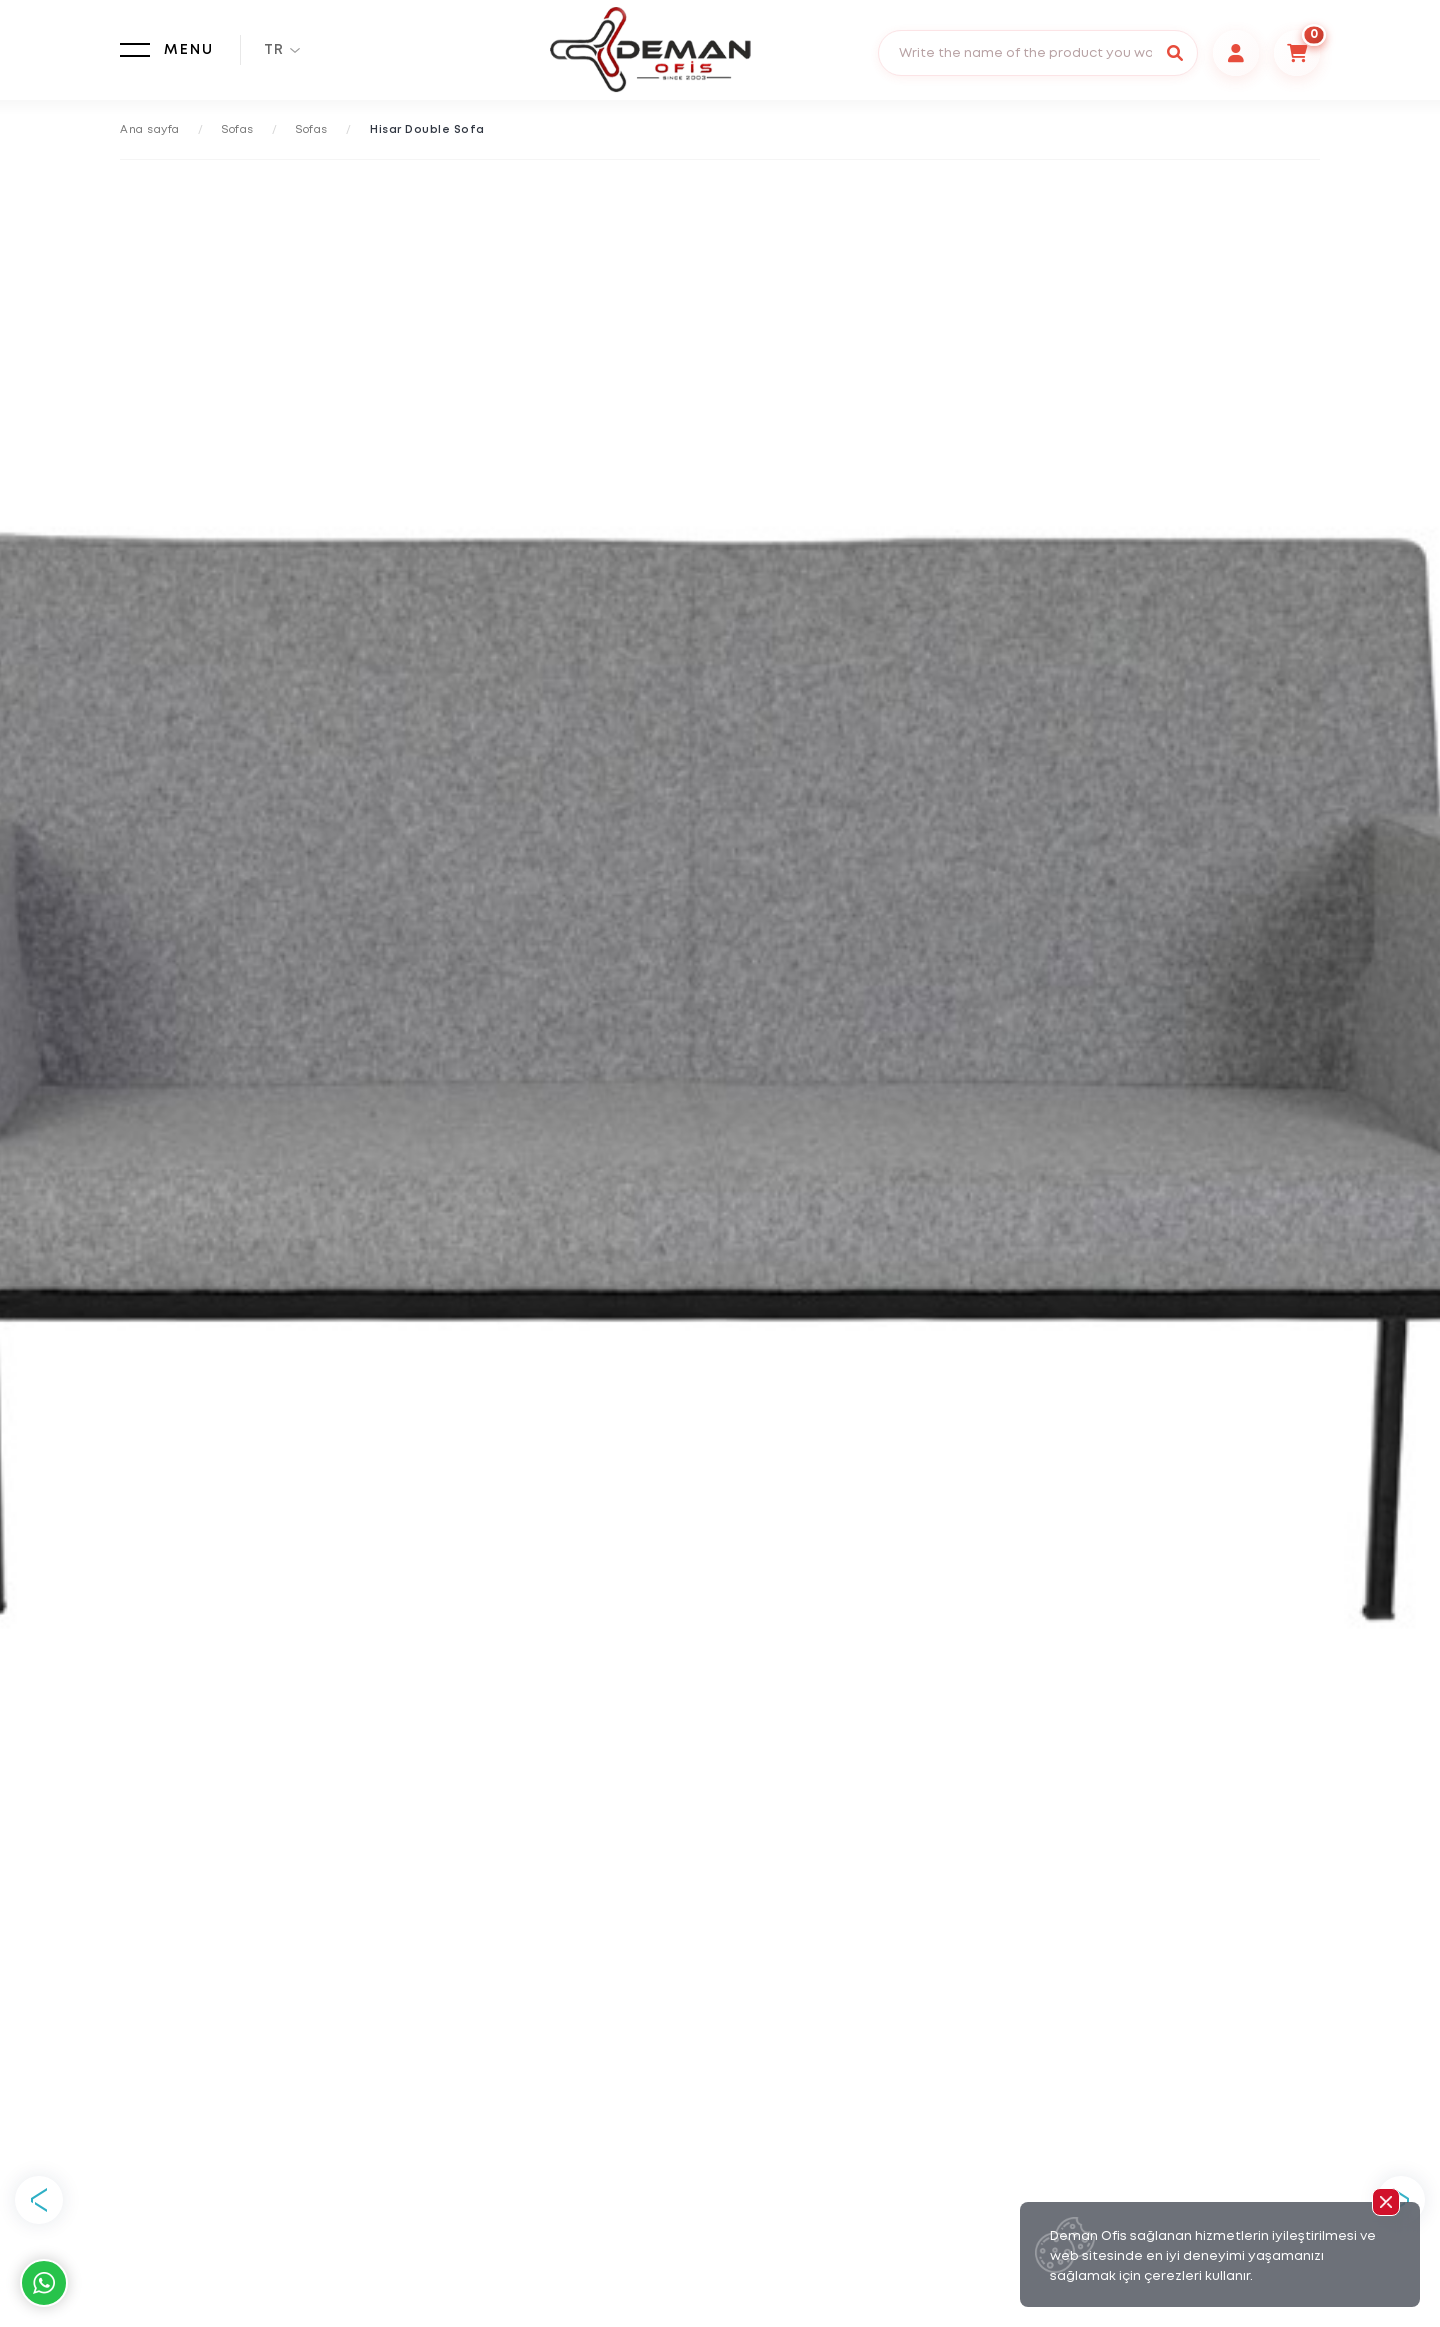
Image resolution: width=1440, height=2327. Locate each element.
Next (1401, 2200)
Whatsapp (44, 2283)
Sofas (238, 130)
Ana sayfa (150, 130)
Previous (39, 2200)
